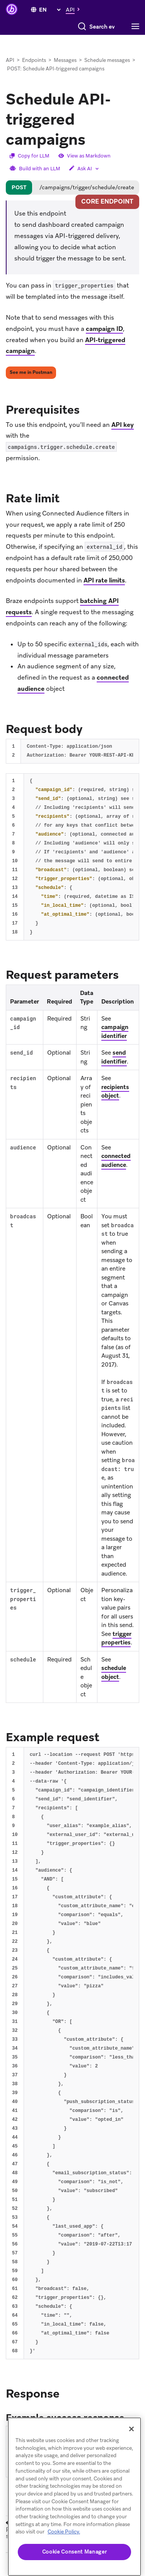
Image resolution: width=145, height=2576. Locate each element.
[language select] (50, 10)
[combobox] (72, 27)
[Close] (131, 2428)
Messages (65, 60)
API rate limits (104, 580)
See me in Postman (31, 372)
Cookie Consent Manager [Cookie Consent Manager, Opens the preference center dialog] (74, 2552)
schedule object (113, 1672)
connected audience (116, 1160)
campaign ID (104, 329)
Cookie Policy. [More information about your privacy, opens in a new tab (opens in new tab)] (64, 2531)
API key (122, 425)
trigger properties (116, 1638)
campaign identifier (114, 1031)
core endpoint (107, 201)
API (10, 60)
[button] (75, 9)
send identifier (114, 1057)
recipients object (115, 1091)
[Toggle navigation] (137, 26)
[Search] (24, 27)
